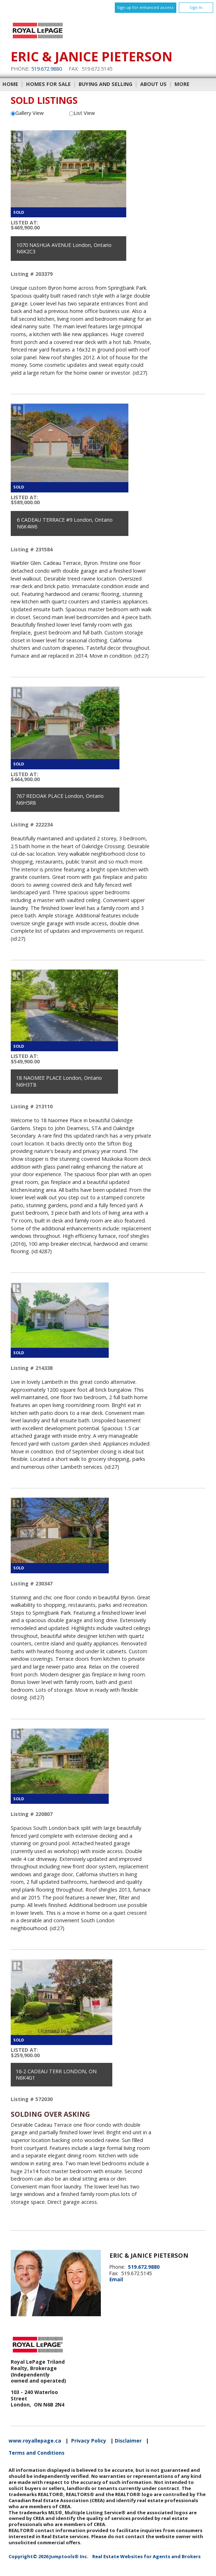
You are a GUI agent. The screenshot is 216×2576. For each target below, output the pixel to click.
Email (116, 2279)
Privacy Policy (88, 2441)
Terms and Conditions (36, 2453)
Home (10, 84)
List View (82, 113)
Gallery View (27, 113)
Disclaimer (128, 2441)
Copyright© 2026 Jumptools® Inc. (48, 2556)
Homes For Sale (48, 84)
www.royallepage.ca (35, 2441)
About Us (153, 84)
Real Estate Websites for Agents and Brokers (146, 2556)
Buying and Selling (105, 84)
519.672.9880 (46, 68)
